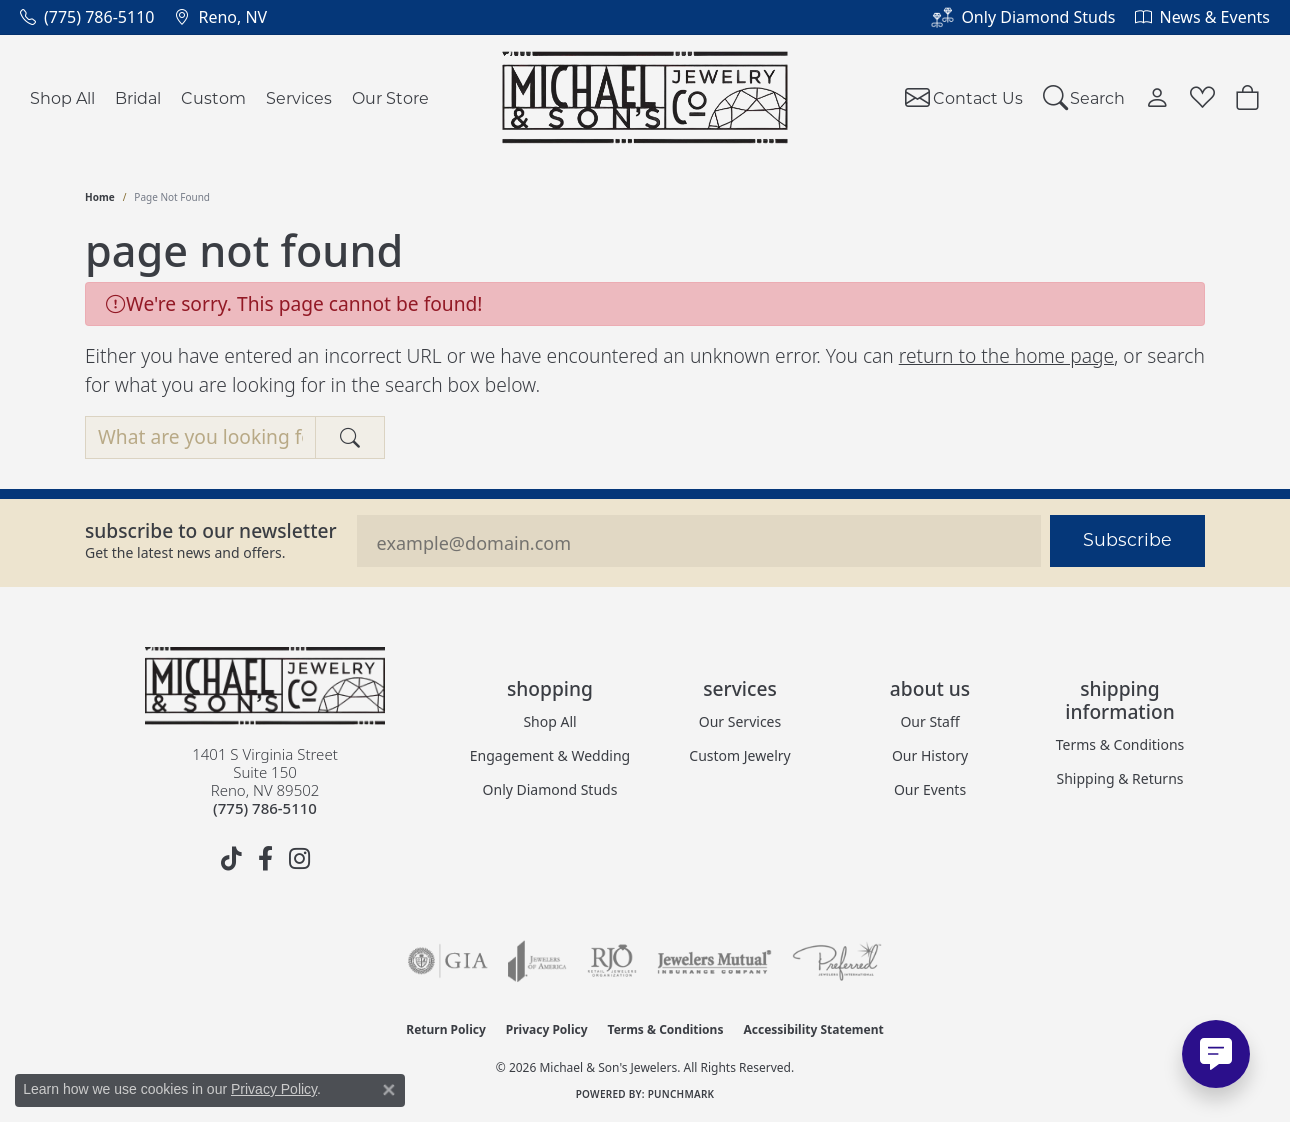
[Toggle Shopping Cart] (1247, 97)
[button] (1084, 97)
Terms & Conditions (1120, 744)
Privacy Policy (547, 1029)
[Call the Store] (265, 808)
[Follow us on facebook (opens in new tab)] (265, 859)
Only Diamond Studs (550, 789)
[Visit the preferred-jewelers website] (837, 961)
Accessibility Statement (813, 1029)
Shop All (62, 97)
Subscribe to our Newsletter (211, 530)
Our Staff (929, 721)
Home (100, 197)
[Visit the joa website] (537, 961)
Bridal (138, 97)
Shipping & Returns (1119, 778)
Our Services (740, 721)
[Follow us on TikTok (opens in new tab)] (231, 859)
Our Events (930, 789)
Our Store (390, 97)
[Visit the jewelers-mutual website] (714, 961)
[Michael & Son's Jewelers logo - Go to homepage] (645, 97)
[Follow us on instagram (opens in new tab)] (299, 859)
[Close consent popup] (389, 1090)
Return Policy (446, 1029)
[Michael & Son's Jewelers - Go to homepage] (265, 686)
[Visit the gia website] (448, 961)
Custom (213, 97)
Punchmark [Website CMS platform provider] (681, 1094)
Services (299, 97)
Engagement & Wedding (550, 755)
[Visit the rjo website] (612, 961)
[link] (87, 17)
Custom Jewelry (739, 755)
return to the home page (1006, 355)
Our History (930, 755)
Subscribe (1127, 539)
